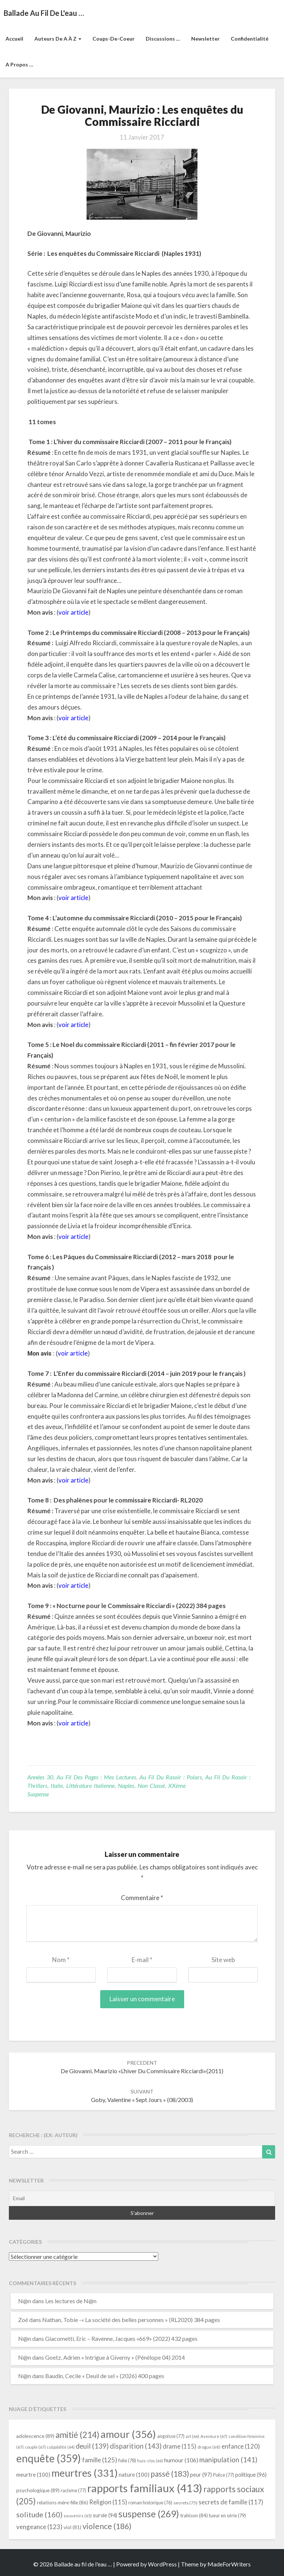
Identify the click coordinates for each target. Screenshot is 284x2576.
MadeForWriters (229, 2564)
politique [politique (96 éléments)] (251, 2474)
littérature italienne (90, 1785)
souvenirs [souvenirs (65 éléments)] (78, 2515)
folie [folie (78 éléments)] (127, 2460)
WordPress (162, 2564)
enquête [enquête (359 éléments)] (48, 2458)
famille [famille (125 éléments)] (99, 2460)
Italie (57, 1785)
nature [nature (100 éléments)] (134, 2474)
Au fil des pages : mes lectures (96, 1776)
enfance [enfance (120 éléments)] (241, 2446)
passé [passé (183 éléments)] (170, 2473)
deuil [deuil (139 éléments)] (92, 2446)
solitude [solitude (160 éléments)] (39, 2514)
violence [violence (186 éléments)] (107, 2526)
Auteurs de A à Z (57, 38)
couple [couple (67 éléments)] (35, 2447)
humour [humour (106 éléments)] (181, 2459)
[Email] (142, 2198)
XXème (177, 1785)
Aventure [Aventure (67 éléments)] (213, 2436)
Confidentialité (249, 38)
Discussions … (163, 38)
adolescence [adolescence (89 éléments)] (35, 2436)
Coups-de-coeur (113, 38)
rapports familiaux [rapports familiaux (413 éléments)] (144, 2487)
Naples (126, 1785)
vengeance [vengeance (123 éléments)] (39, 2527)
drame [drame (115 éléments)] (179, 2446)
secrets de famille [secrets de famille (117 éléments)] (231, 2502)
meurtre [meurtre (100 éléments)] (33, 2474)
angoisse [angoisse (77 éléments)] (171, 2436)
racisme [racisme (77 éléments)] (73, 2490)
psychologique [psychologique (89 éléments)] (38, 2490)
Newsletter (205, 38)
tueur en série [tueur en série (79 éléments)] (227, 2515)
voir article (73, 612)
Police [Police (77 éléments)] (223, 2475)
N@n (24, 2300)
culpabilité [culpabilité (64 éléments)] (61, 2447)
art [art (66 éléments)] (192, 2436)
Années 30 (40, 1776)
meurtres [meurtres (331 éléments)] (84, 2473)
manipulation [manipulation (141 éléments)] (228, 2460)
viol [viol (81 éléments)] (72, 2527)
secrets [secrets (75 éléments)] (185, 2502)
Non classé (151, 1785)
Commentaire (142, 1898)
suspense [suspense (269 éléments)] (148, 2513)
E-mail (142, 1960)
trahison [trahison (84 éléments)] (194, 2515)
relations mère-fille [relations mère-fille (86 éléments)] (62, 2502)
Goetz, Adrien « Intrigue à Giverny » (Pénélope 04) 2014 (115, 2357)
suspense (38, 1793)
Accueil (14, 38)
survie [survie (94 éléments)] (105, 2515)
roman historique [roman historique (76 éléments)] (150, 2502)
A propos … (19, 64)
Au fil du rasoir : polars (170, 1776)
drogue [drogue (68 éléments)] (208, 2447)
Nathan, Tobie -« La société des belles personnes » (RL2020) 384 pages (131, 2319)
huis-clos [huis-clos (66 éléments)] (150, 2460)
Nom (61, 1960)
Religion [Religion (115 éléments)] (108, 2501)
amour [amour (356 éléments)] (128, 2434)
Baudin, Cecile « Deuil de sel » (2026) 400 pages (104, 2375)
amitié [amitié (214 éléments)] (77, 2435)
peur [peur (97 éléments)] (201, 2474)
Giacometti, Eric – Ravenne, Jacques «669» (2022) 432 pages (121, 2338)
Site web (223, 1960)
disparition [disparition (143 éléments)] (136, 2446)
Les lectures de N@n (71, 2300)
